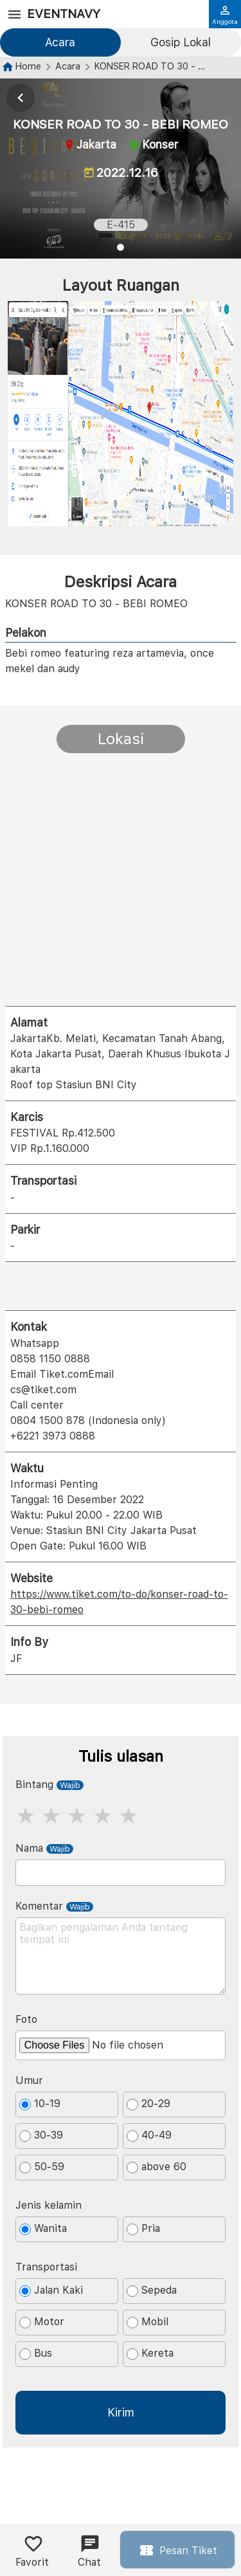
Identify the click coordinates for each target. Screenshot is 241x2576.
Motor (41, 2322)
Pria (143, 2228)
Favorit (32, 2551)
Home (28, 65)
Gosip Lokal (180, 42)
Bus (35, 2353)
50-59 (41, 2166)
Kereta (150, 2353)
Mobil (147, 2322)
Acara (60, 42)
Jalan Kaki (51, 2290)
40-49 (149, 2135)
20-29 (148, 2103)
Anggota (225, 15)
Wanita (43, 2228)
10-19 (39, 2103)
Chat (89, 2551)
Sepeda (152, 2290)
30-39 (41, 2135)
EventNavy (63, 13)
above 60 (156, 2166)
